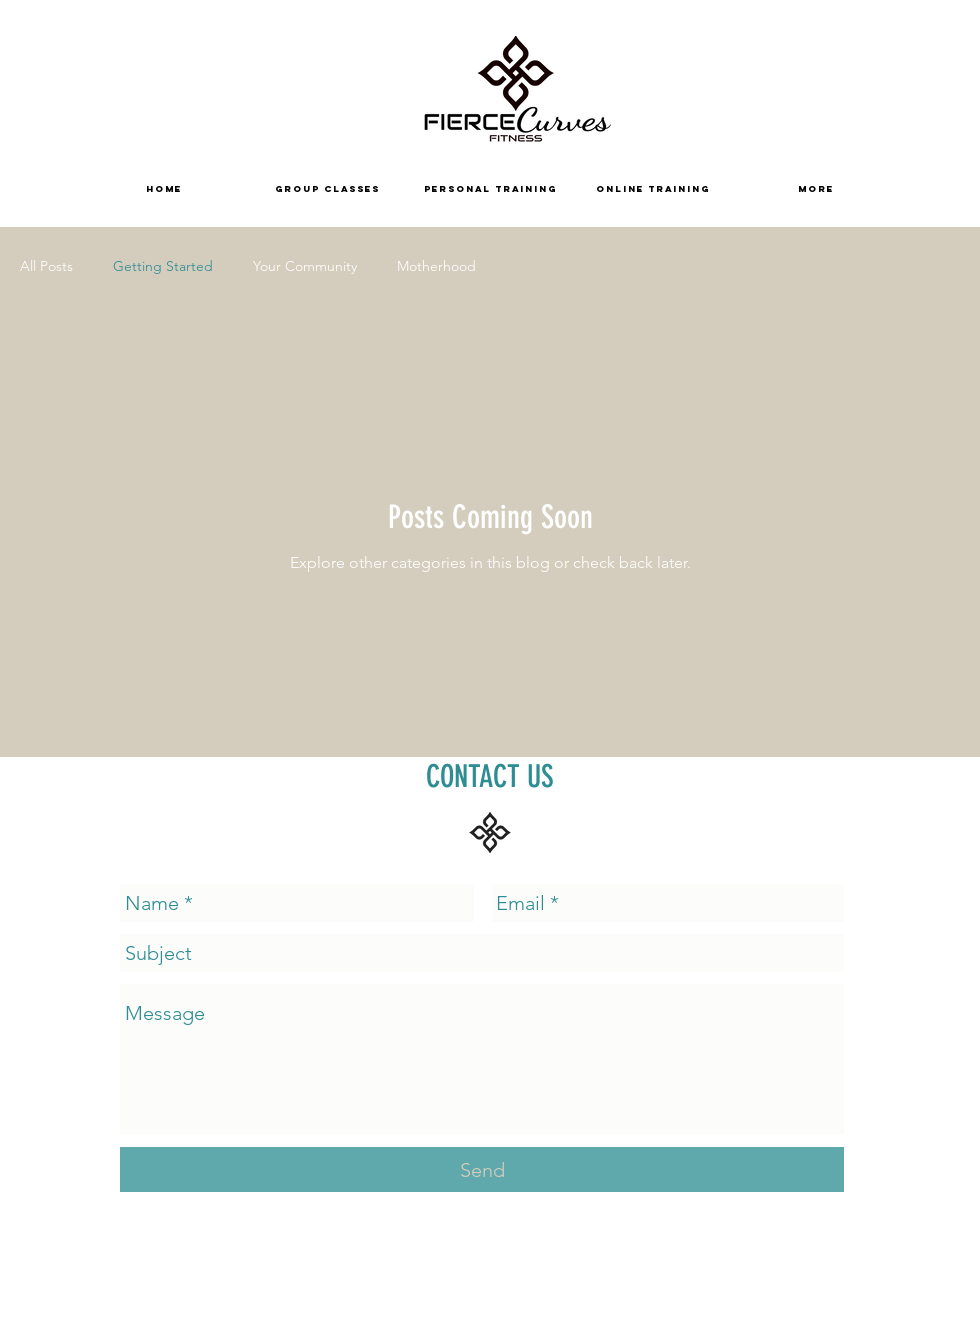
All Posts (46, 266)
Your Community (305, 266)
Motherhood (436, 266)
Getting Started (163, 266)
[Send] (482, 1169)
